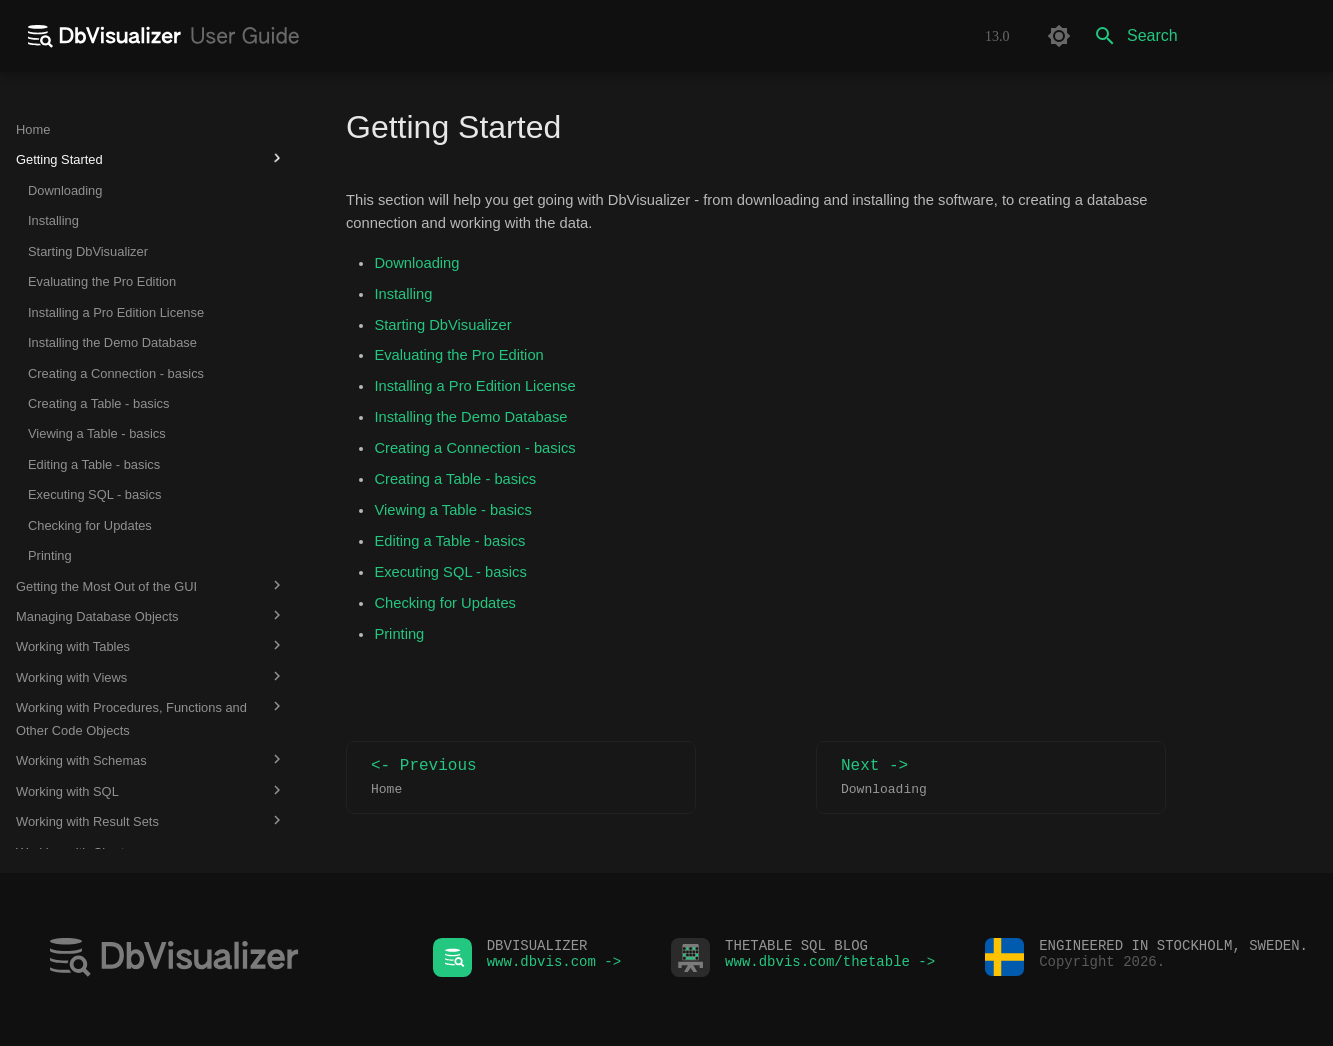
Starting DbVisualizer (442, 325)
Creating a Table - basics (455, 479)
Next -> (991, 777)
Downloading (416, 263)
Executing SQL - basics (450, 572)
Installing (403, 294)
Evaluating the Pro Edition (458, 355)
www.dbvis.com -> (554, 966)
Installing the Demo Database (470, 417)
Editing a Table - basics (449, 541)
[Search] (1200, 36)
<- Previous (521, 777)
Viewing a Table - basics (452, 510)
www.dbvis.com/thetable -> (830, 966)
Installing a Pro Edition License (474, 386)
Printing (399, 634)
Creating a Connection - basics (474, 448)
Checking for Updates (445, 603)
